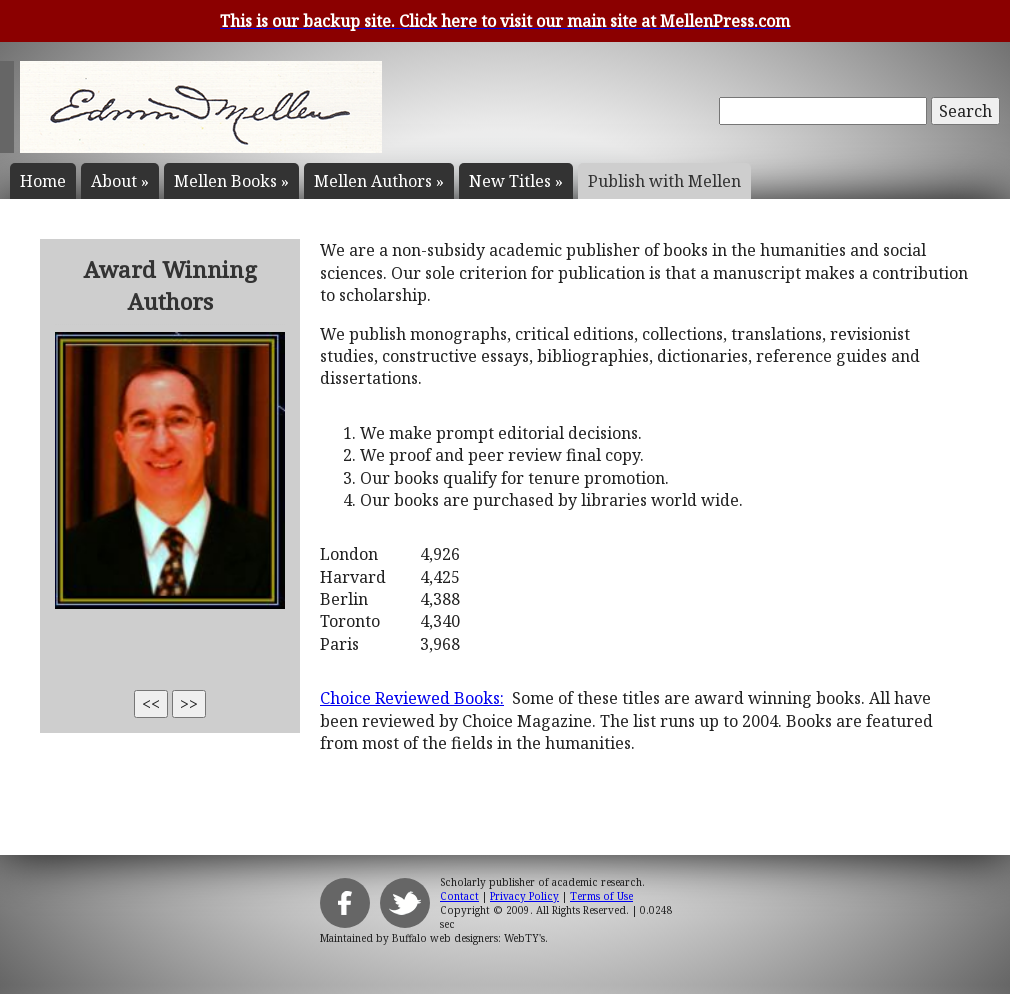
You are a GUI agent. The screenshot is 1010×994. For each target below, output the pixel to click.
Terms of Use (601, 896)
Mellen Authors (379, 181)
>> (189, 704)
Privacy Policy (524, 896)
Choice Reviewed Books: (412, 698)
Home (43, 181)
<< (151, 704)
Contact (459, 896)
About (120, 181)
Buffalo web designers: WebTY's (468, 938)
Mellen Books (231, 181)
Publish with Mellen (664, 181)
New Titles (516, 181)
